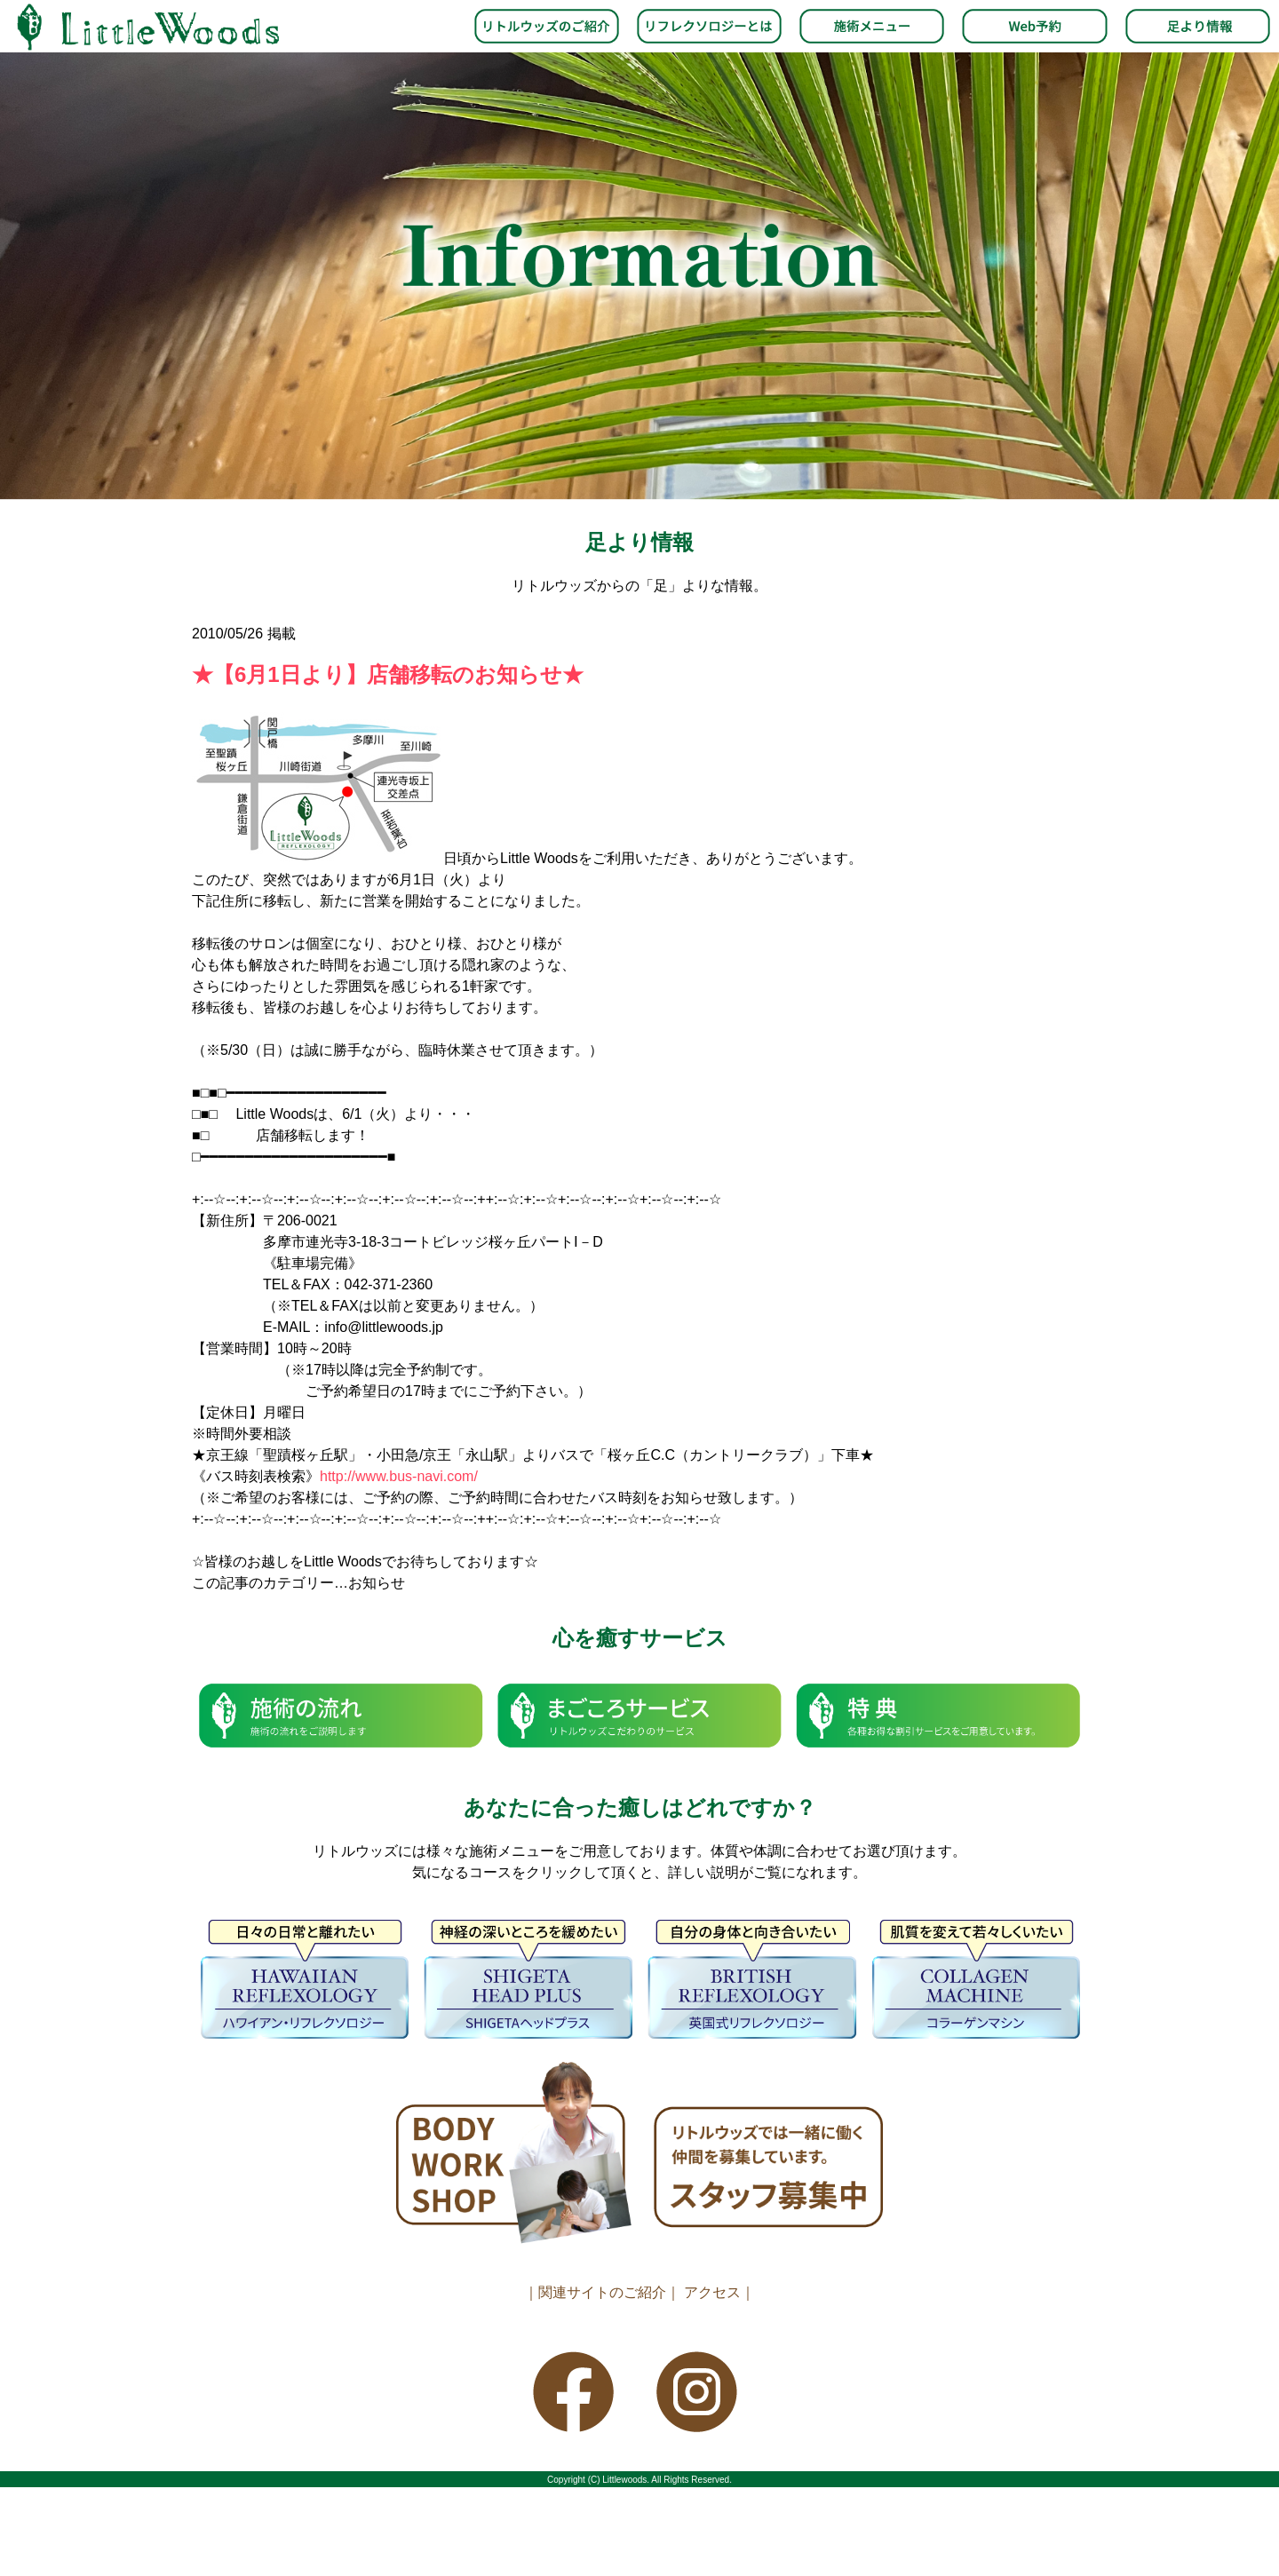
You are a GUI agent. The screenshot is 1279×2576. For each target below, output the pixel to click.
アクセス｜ (719, 2292)
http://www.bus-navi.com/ (399, 1476)
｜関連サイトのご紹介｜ (602, 2292)
